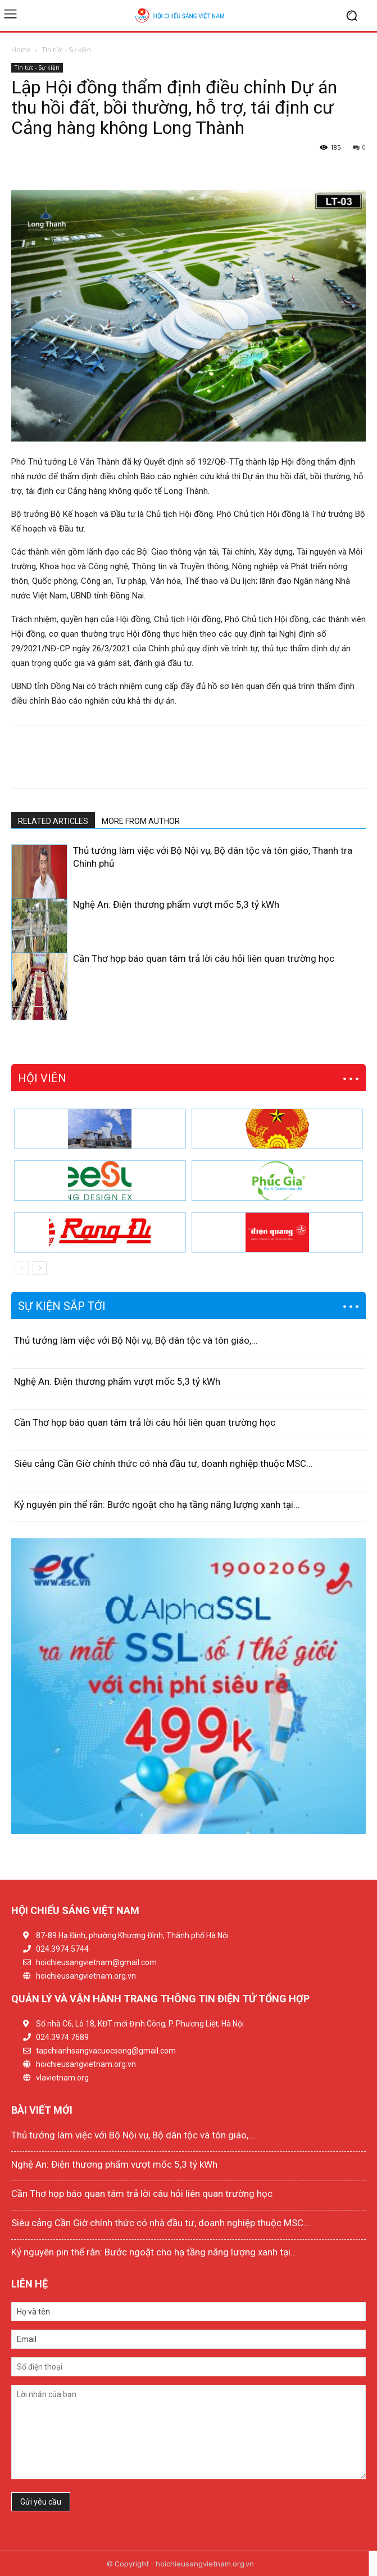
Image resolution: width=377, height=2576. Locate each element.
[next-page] (36, 1013)
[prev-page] (18, 1013)
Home (21, 50)
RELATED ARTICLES (53, 821)
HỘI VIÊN (42, 1078)
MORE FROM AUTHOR (141, 821)
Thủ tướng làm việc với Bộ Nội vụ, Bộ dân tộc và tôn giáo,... (136, 1340)
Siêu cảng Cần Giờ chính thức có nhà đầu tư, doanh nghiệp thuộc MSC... (163, 1463)
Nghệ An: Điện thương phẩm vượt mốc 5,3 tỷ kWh (176, 904)
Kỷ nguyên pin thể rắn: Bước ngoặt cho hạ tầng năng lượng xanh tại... (157, 1504)
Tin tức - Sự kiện (66, 50)
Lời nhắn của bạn (188, 2432)
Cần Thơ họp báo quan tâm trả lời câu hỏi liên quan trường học (203, 958)
